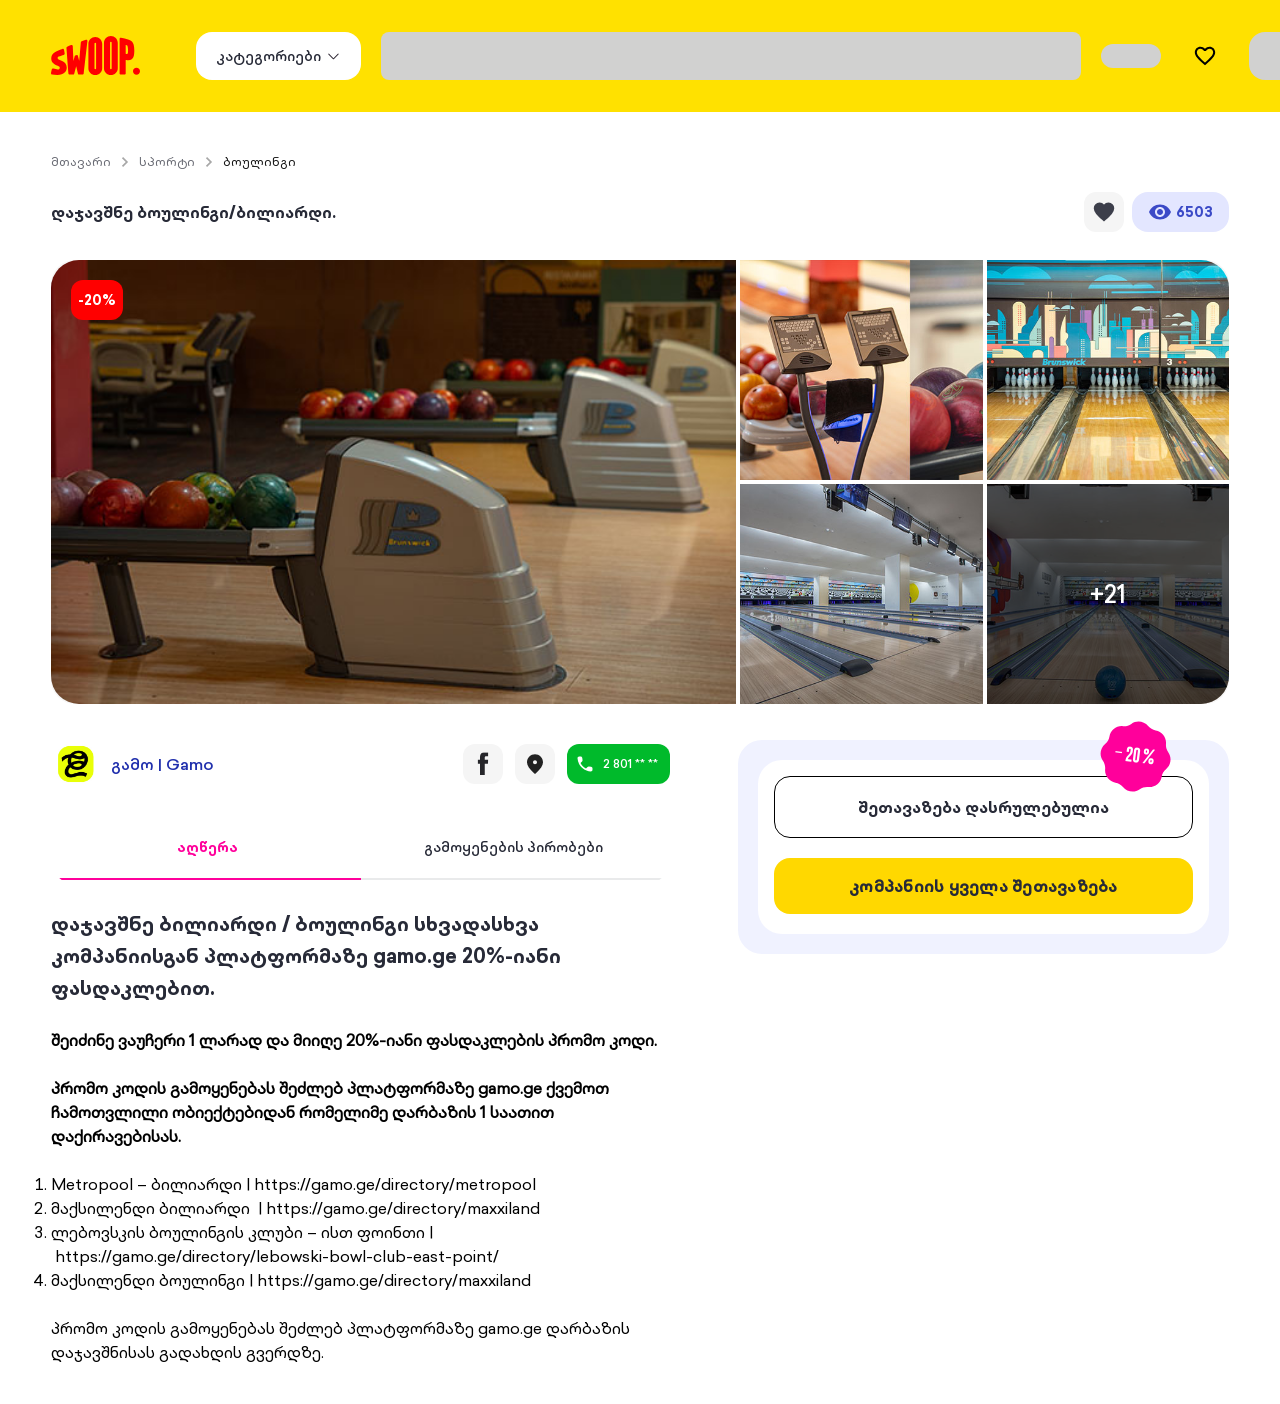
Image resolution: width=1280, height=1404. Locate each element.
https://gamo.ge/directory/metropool (395, 1184)
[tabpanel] (360, 1136)
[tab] (207, 848)
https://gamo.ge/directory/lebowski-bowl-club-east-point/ (277, 1256)
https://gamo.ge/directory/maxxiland (403, 1208)
